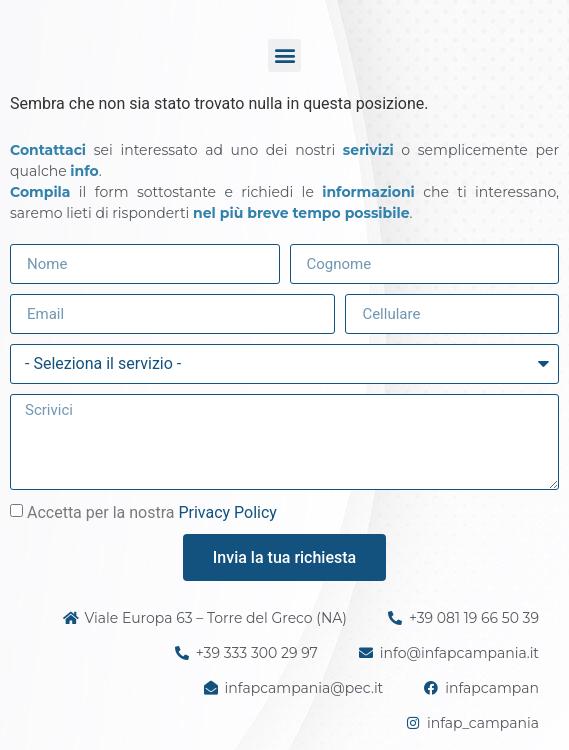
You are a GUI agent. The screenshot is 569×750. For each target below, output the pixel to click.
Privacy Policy (227, 512)
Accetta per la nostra (152, 512)
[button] (284, 55)
